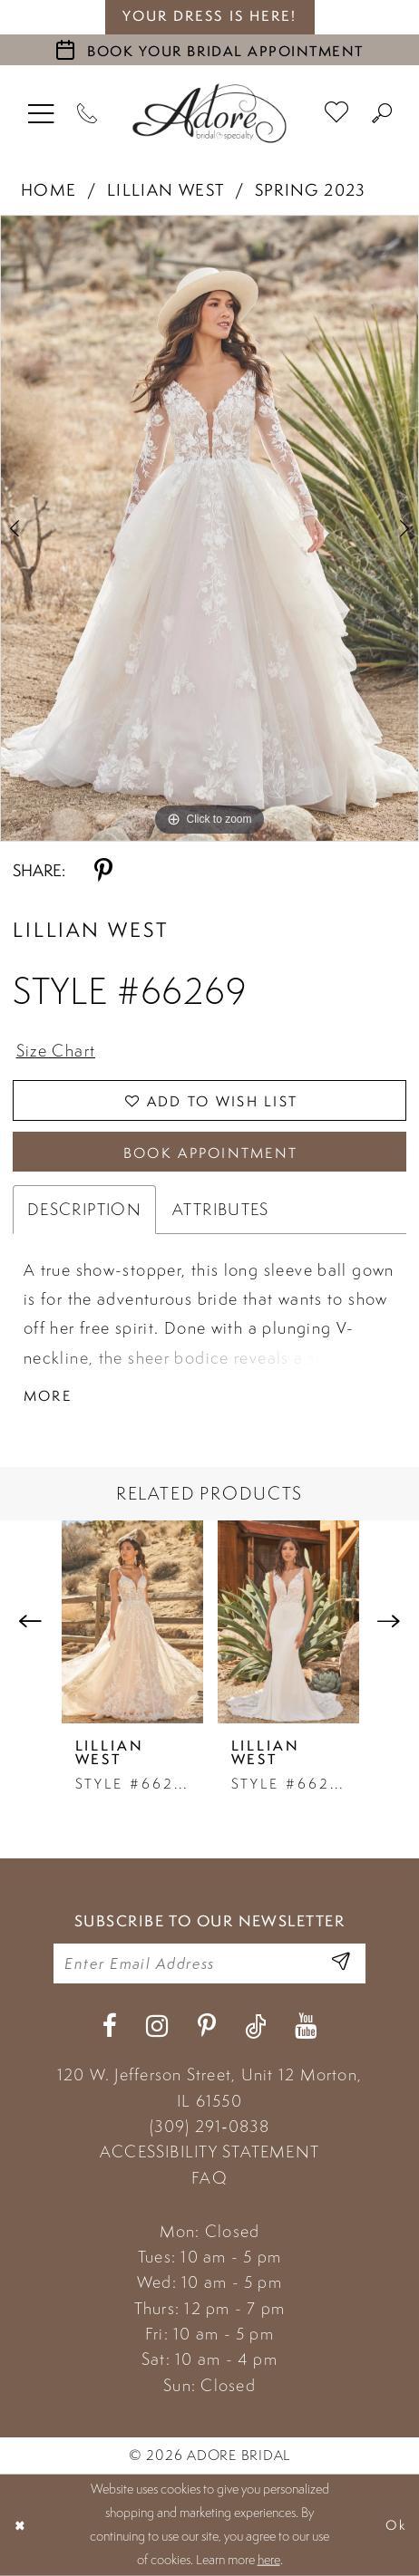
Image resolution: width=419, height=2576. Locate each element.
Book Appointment (210, 1152)
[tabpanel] (209, 528)
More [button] (48, 1395)
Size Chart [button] (56, 1050)
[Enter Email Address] (340, 1963)
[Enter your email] (209, 1963)
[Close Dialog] (20, 2524)
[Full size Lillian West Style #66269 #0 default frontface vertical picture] (209, 528)
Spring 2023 (310, 189)
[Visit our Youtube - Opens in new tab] (306, 2026)
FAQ (209, 2177)
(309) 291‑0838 (210, 2126)
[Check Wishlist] (337, 113)
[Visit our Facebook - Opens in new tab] (109, 2026)
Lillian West (166, 189)
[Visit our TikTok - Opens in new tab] (255, 2026)
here (269, 2560)
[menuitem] (40, 113)
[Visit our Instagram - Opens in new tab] (157, 2026)
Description (84, 1209)
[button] (40, 113)
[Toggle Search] (382, 113)
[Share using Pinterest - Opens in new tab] (103, 871)
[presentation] (132, 1621)
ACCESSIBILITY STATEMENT (209, 2151)
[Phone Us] (88, 113)
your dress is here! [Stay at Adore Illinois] (209, 15)
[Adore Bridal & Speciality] (209, 113)
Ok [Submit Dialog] (395, 2524)
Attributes (220, 1209)
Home (49, 189)
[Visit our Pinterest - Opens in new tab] (207, 2026)
